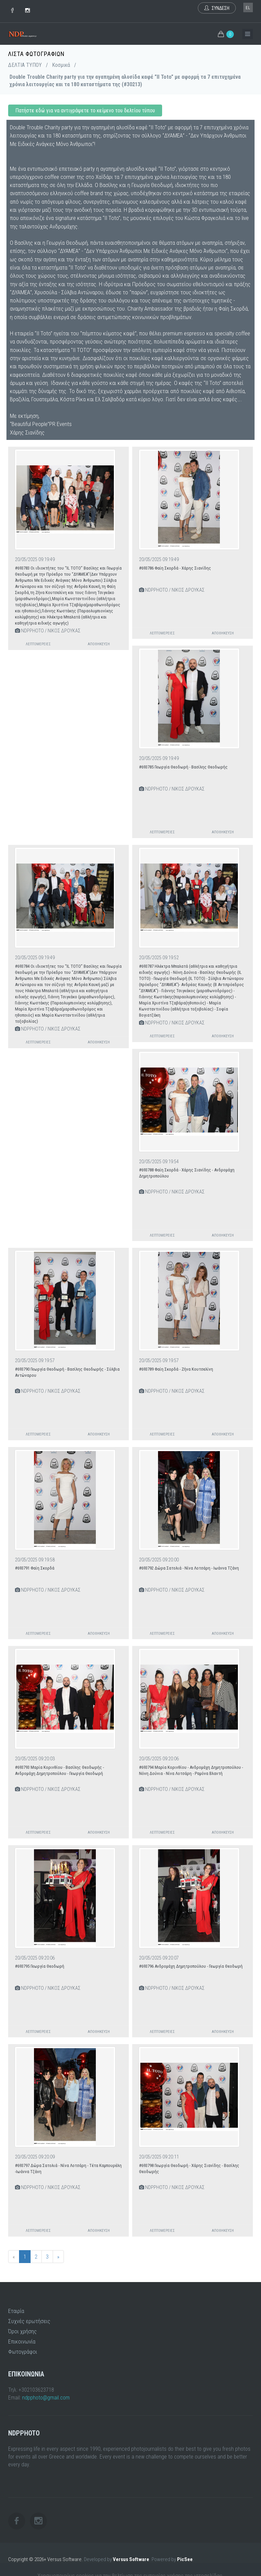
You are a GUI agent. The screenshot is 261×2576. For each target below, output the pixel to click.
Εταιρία (16, 2311)
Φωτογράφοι (22, 2351)
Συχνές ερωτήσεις (29, 2321)
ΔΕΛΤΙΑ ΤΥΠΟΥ (25, 65)
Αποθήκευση (99, 644)
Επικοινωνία (21, 2341)
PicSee (185, 2559)
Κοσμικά (61, 65)
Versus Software (131, 2559)
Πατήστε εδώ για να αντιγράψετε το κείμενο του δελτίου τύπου (85, 110)
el (248, 7)
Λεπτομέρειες (38, 644)
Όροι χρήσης (22, 2331)
